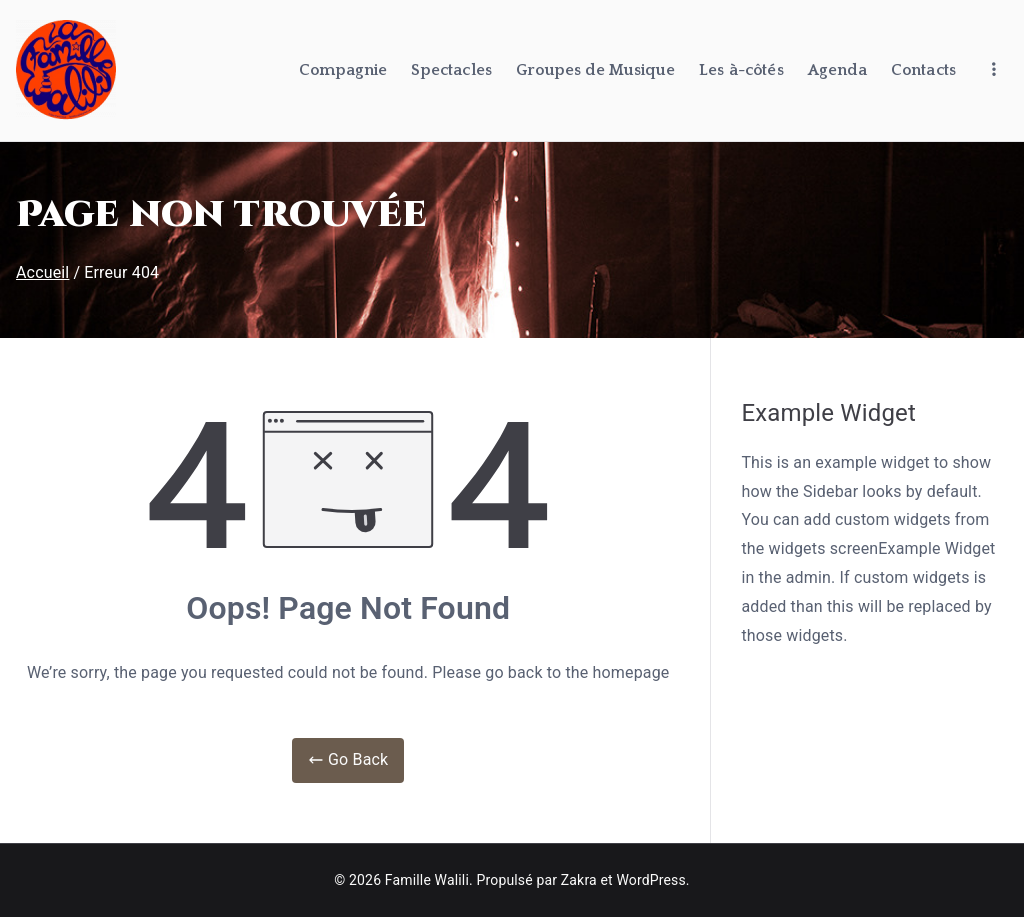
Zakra (579, 880)
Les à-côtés (741, 70)
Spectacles (451, 70)
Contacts (923, 70)
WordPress (650, 880)
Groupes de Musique (595, 70)
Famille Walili (427, 880)
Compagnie (343, 70)
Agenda (837, 70)
